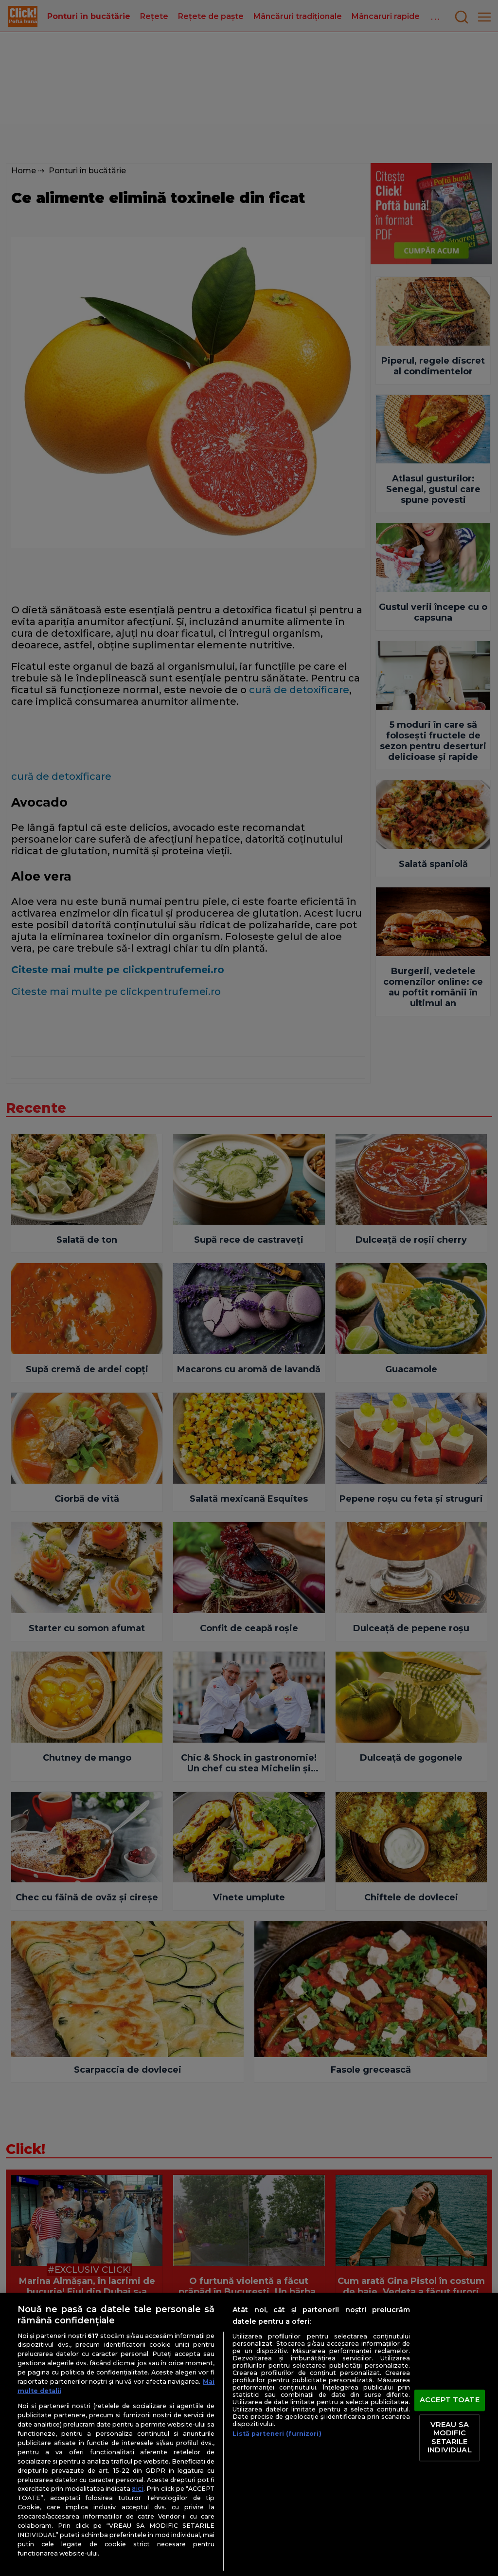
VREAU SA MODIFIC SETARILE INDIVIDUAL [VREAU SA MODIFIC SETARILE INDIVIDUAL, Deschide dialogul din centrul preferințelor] (449, 2437)
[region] (249, 2434)
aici (137, 2488)
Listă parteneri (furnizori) (276, 2433)
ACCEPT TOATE (450, 2399)
